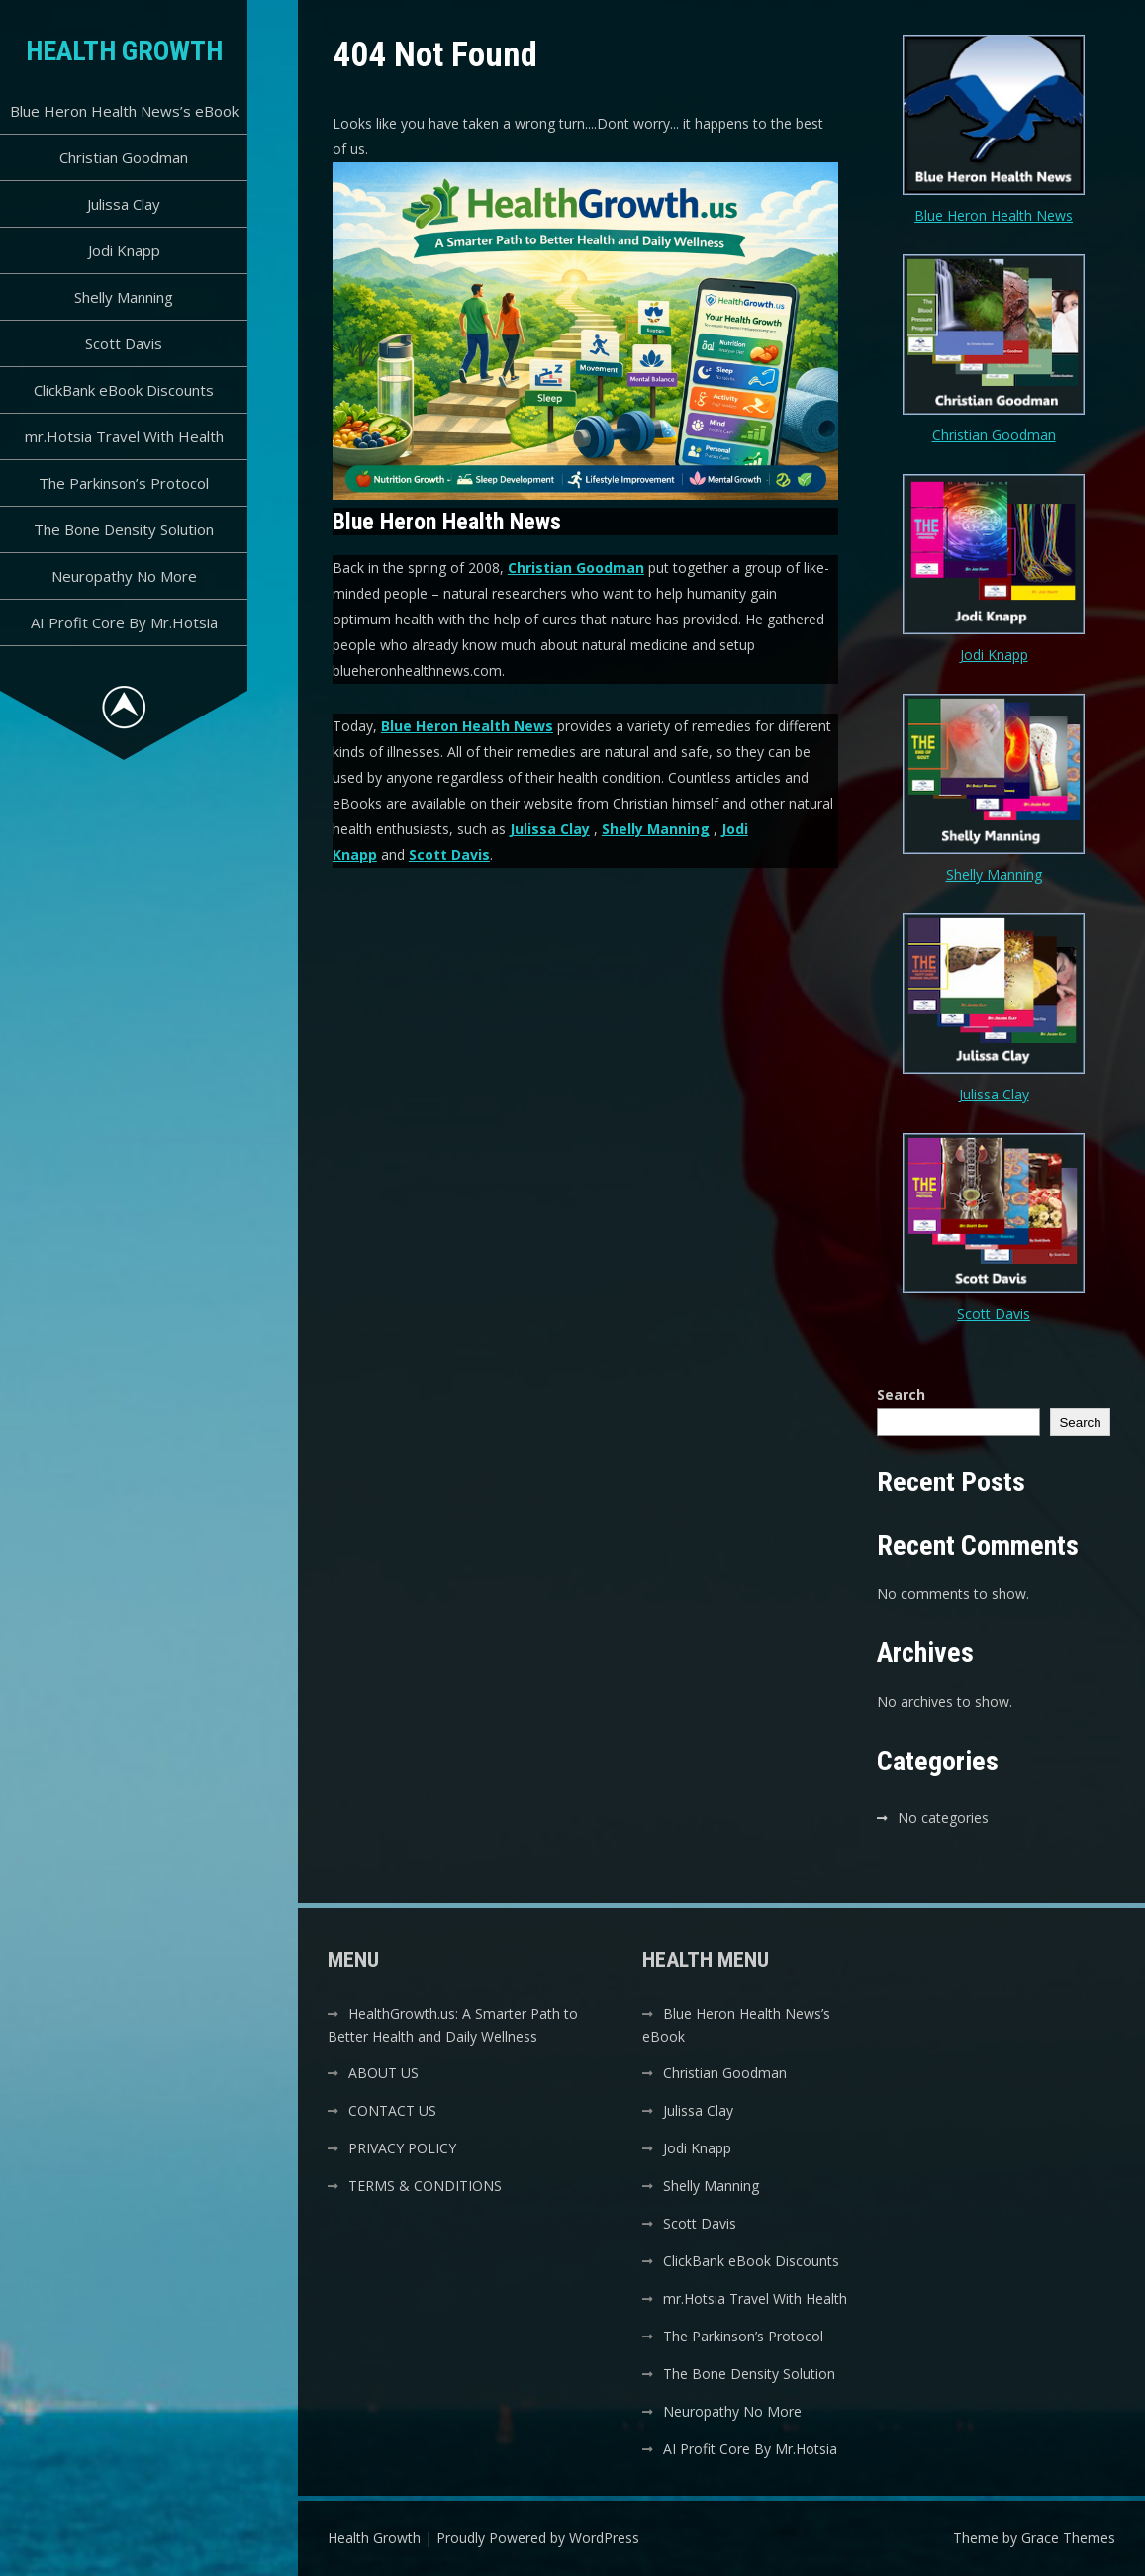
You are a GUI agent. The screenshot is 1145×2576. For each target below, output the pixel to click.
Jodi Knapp (124, 250)
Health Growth (124, 51)
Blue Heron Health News (467, 725)
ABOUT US (383, 2072)
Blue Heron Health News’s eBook (124, 111)
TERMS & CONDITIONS (425, 2185)
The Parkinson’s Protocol (124, 483)
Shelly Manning (123, 297)
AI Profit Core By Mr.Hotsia (124, 622)
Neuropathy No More (124, 576)
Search (901, 1394)
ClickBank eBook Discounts (124, 390)
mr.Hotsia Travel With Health (124, 436)
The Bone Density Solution (124, 529)
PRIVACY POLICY (402, 2148)
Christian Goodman (123, 157)
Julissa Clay (123, 204)
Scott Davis (123, 343)
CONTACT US (392, 2110)
